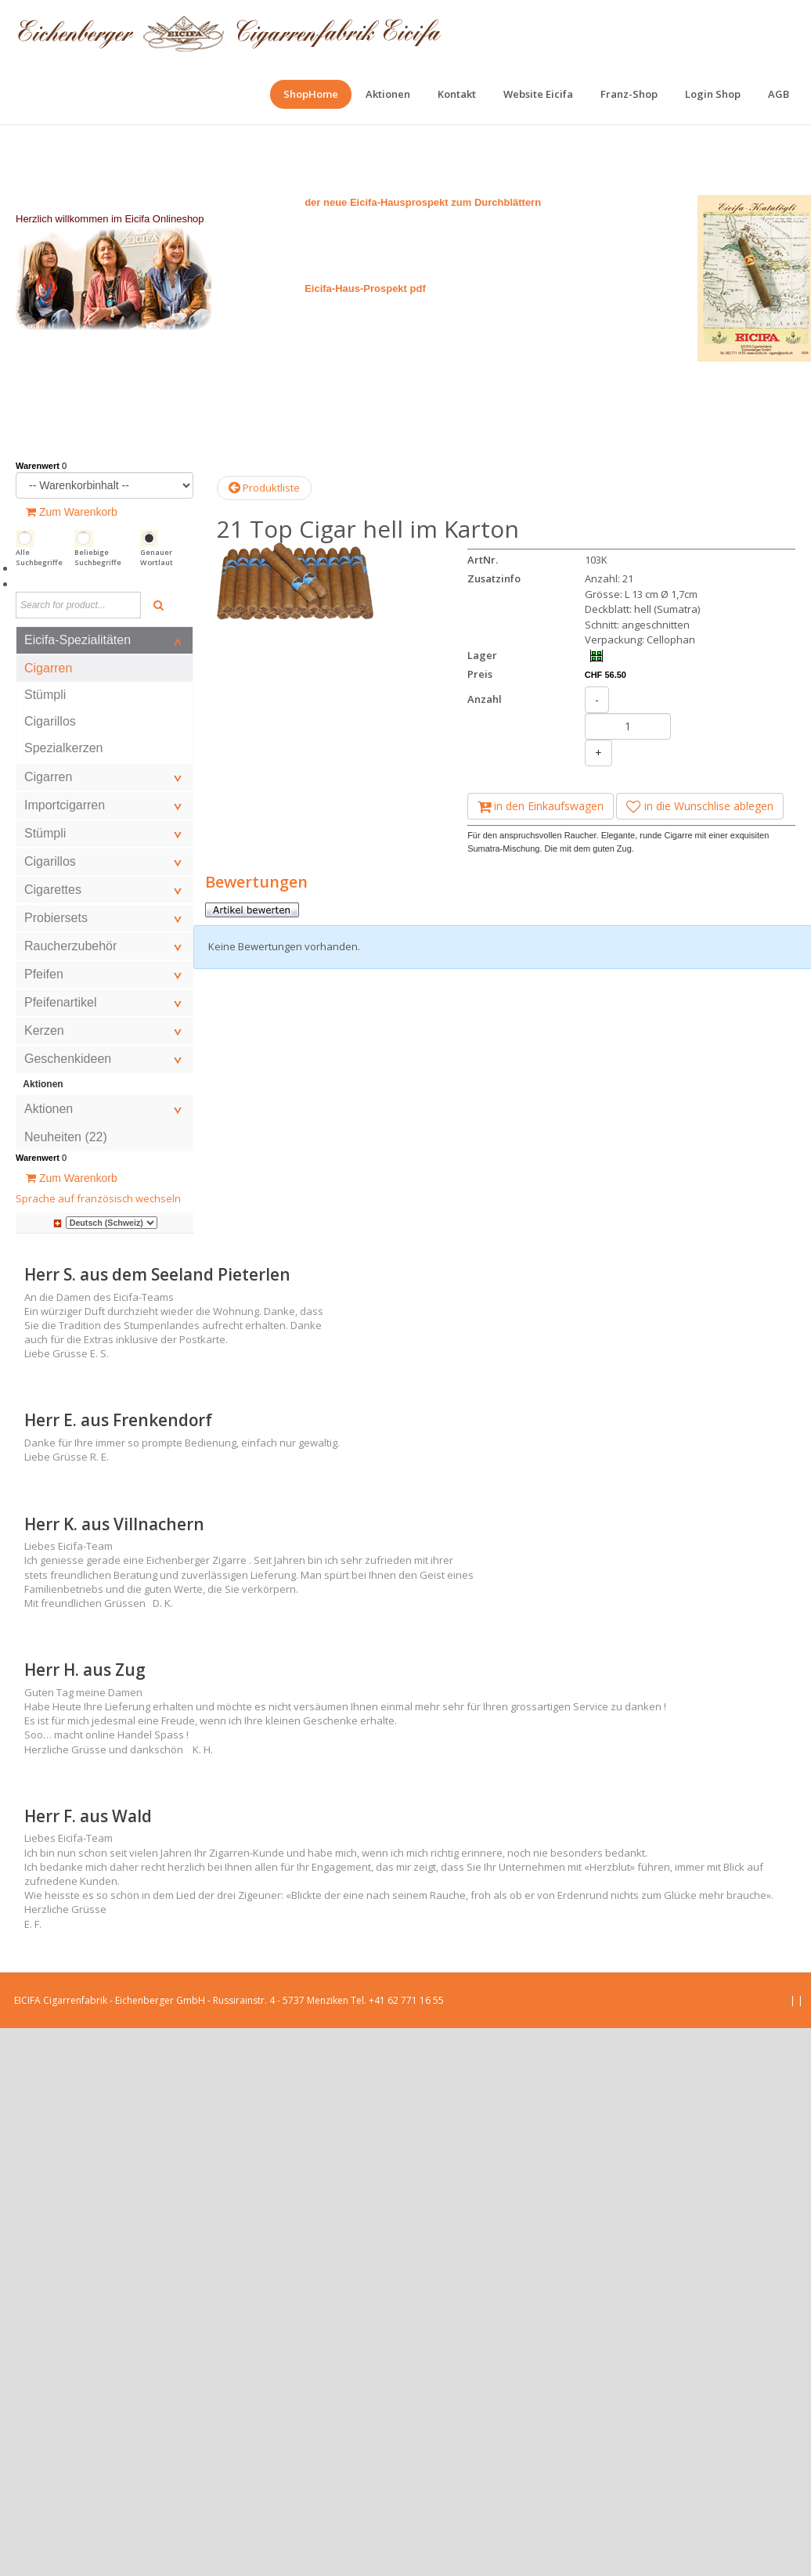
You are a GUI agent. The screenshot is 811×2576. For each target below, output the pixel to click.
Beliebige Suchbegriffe (97, 557)
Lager (482, 655)
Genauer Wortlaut (156, 557)
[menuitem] (310, 94)
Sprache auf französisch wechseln (98, 1198)
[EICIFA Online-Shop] (229, 31)
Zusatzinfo (494, 578)
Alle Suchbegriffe (39, 557)
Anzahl (484, 699)
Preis (479, 674)
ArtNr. (482, 560)
